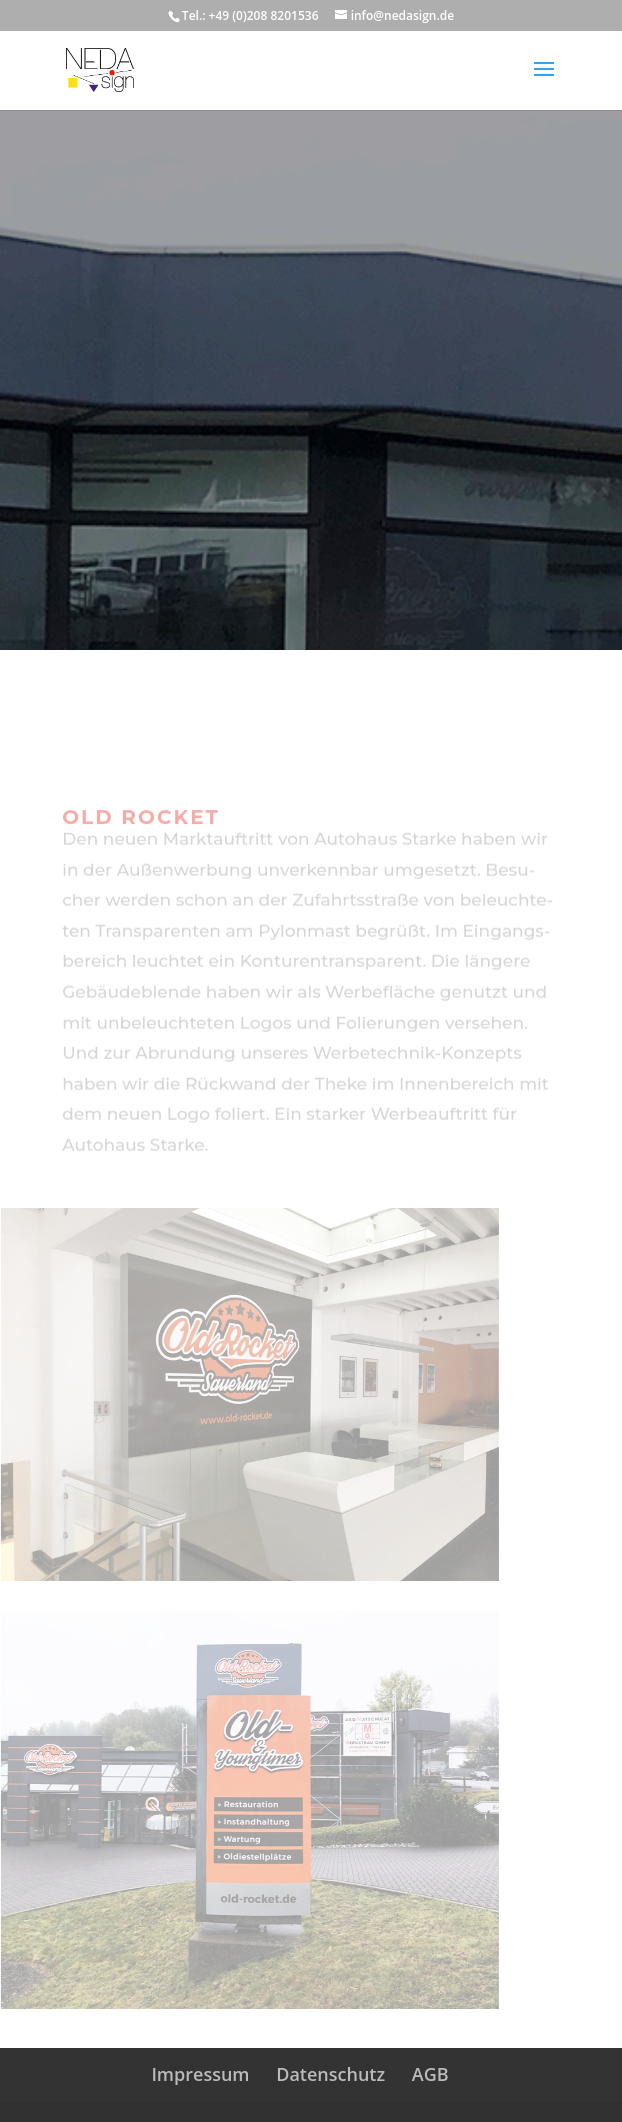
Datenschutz (330, 2074)
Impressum (200, 2074)
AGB (430, 2074)
